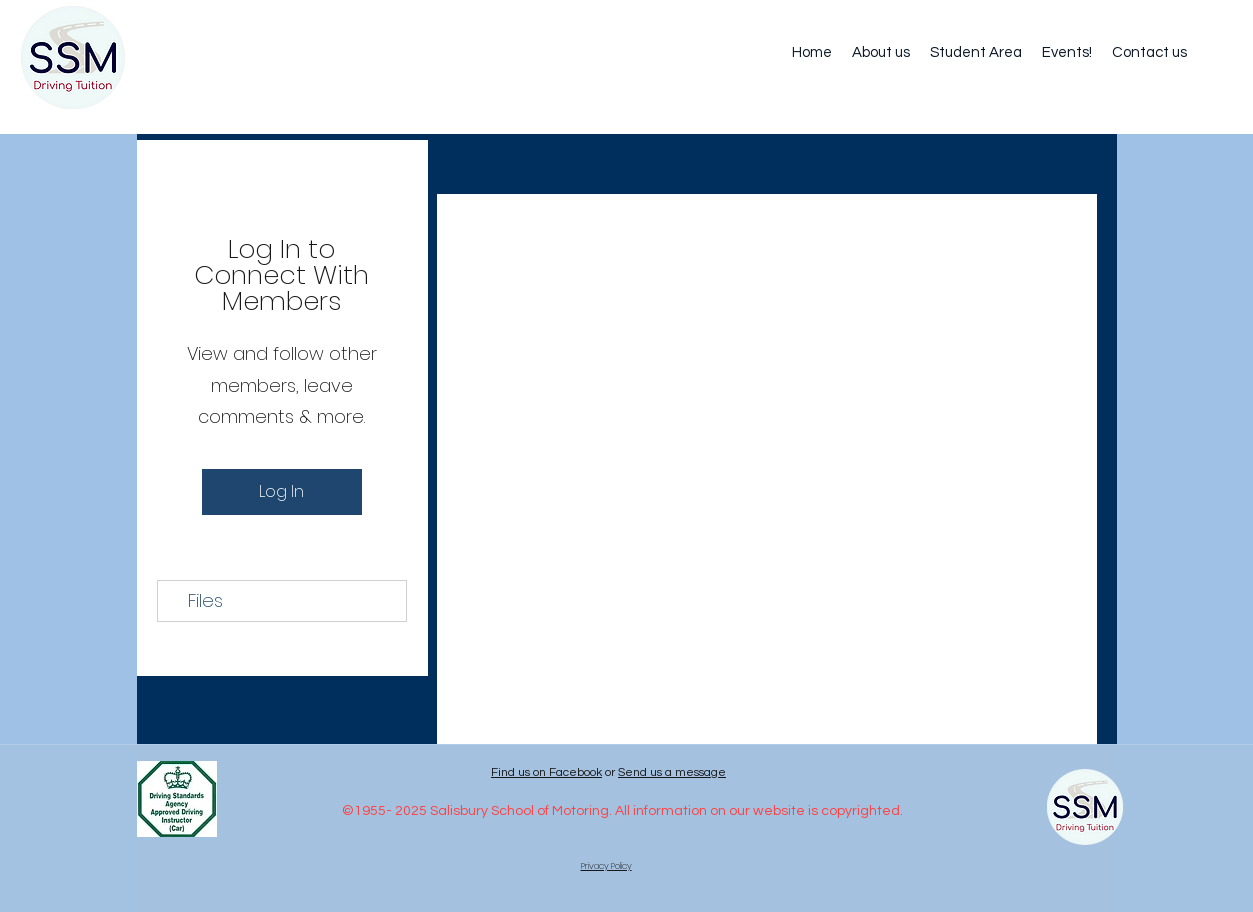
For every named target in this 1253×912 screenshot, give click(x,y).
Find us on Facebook (546, 772)
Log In (281, 491)
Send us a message (672, 772)
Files (205, 600)
